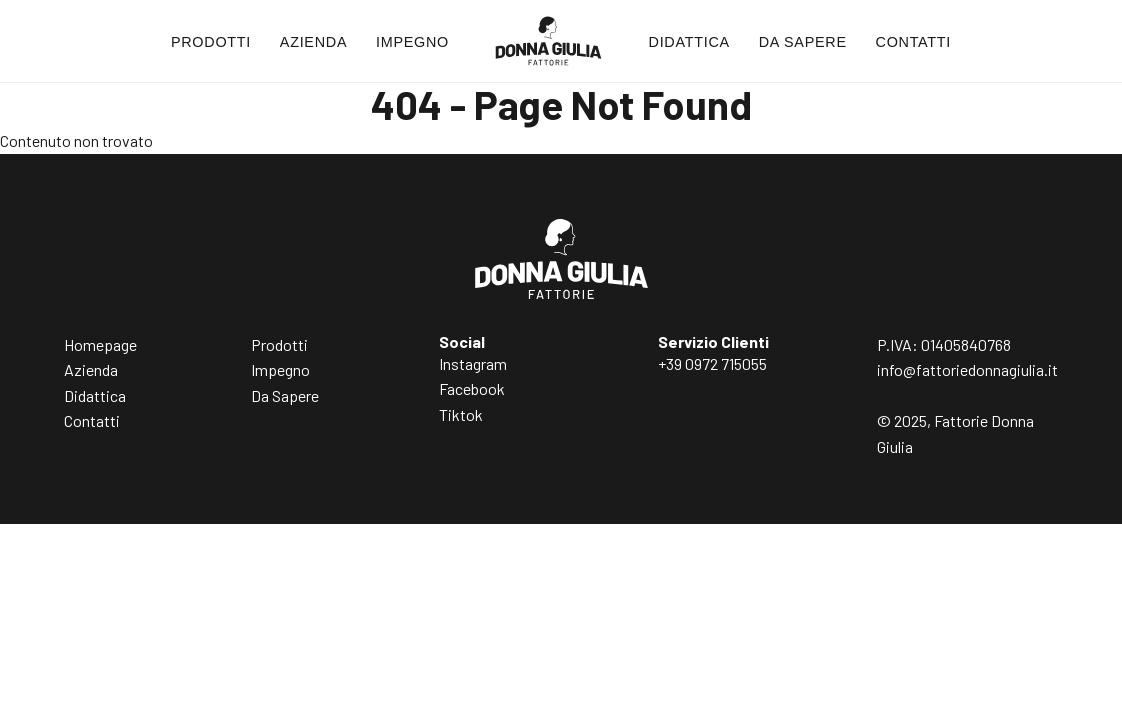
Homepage (100, 344)
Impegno (412, 42)
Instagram (473, 363)
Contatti (914, 42)
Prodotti (211, 42)
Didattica (689, 42)
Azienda (313, 42)
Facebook (472, 388)
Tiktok (461, 414)
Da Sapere (803, 42)
